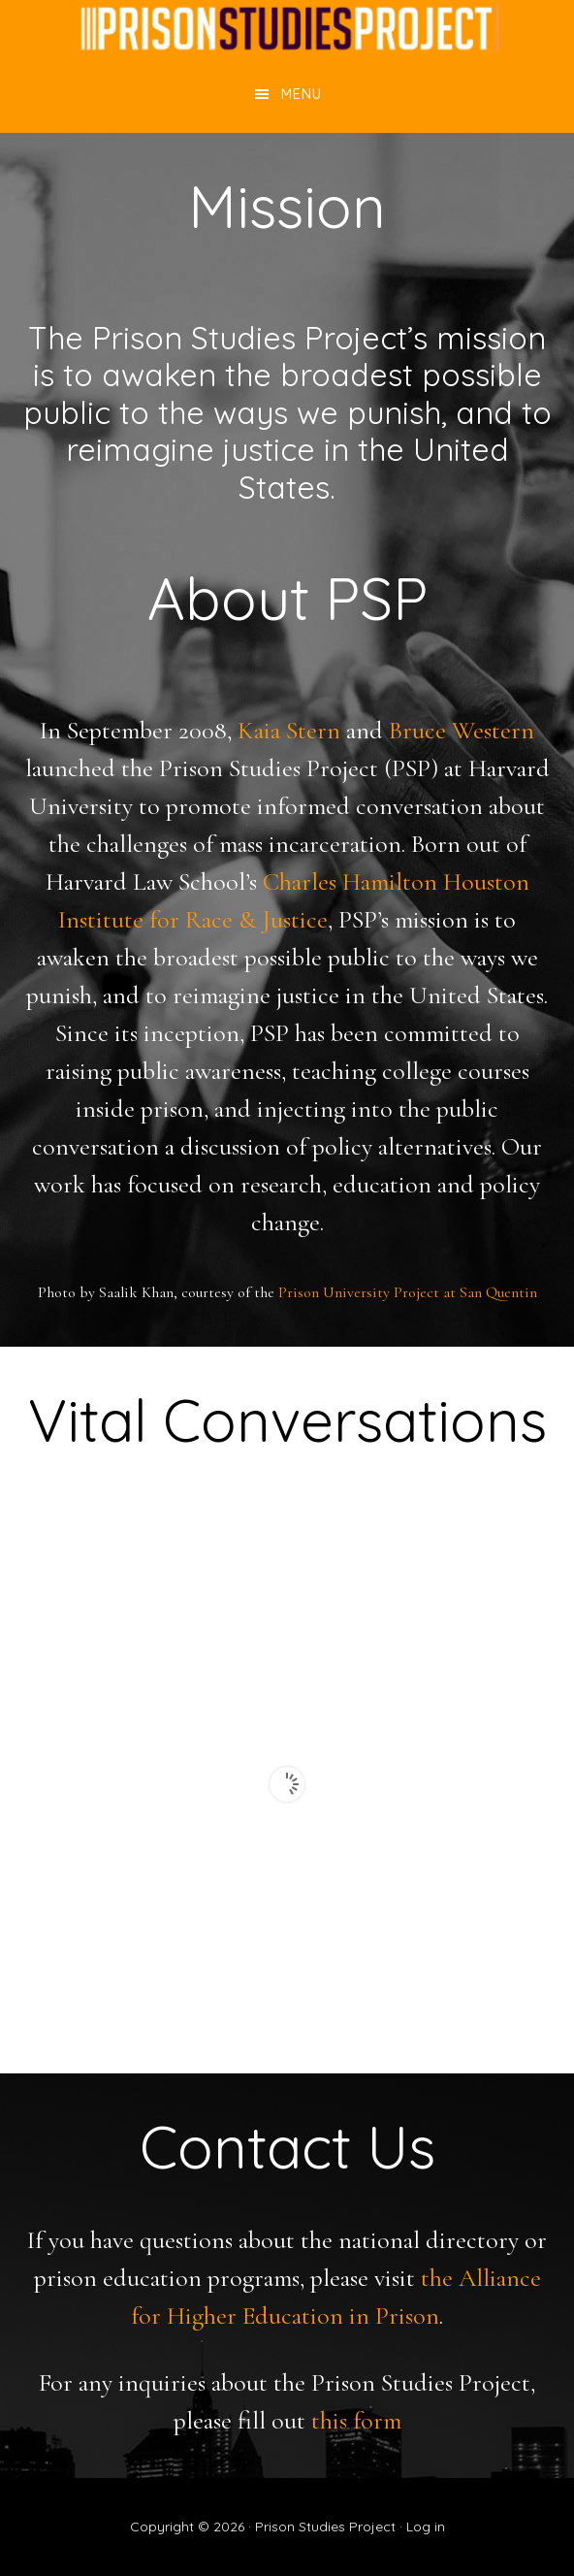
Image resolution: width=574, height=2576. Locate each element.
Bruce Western (461, 730)
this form (356, 2420)
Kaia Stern (289, 730)
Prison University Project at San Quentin (407, 1292)
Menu (301, 94)
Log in (425, 2526)
